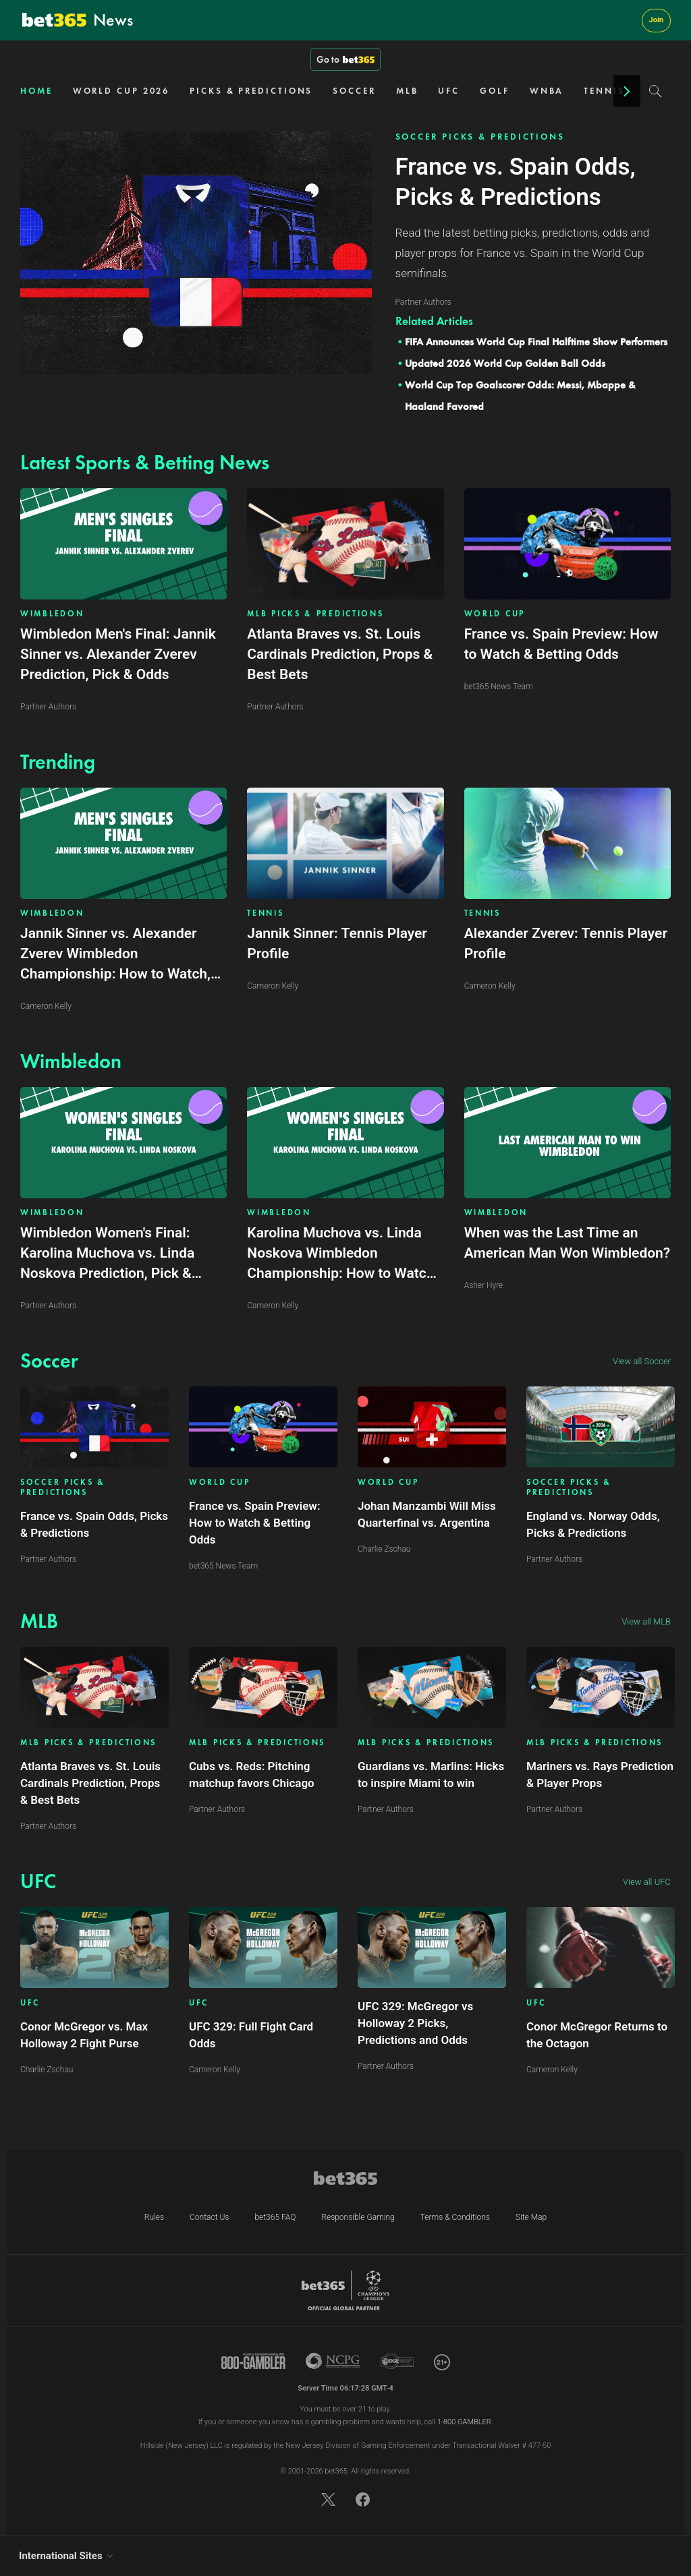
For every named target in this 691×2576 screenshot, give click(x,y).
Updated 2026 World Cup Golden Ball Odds (505, 363)
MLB (407, 90)
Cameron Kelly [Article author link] (214, 2069)
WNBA (547, 90)
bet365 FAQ (275, 2217)
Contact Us (209, 2217)
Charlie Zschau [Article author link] (384, 1549)
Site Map (531, 2217)
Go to (345, 59)
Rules (154, 2217)
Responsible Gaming (357, 2217)
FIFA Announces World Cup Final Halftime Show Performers (536, 342)
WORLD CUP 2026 (121, 90)
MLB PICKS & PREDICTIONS (315, 613)
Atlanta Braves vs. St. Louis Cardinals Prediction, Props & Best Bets (90, 1783)
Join (656, 20)
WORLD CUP (494, 613)
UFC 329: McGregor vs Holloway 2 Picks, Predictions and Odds (415, 2023)
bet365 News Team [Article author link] (223, 1566)
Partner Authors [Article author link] (48, 1559)
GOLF (494, 90)
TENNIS (604, 90)
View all (642, 1361)
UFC (449, 90)
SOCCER (354, 90)
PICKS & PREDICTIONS (251, 90)
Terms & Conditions (455, 2217)
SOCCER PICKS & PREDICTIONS (480, 136)
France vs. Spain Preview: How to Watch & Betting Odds (255, 1522)
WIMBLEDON (52, 613)
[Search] (655, 91)
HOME (36, 90)
